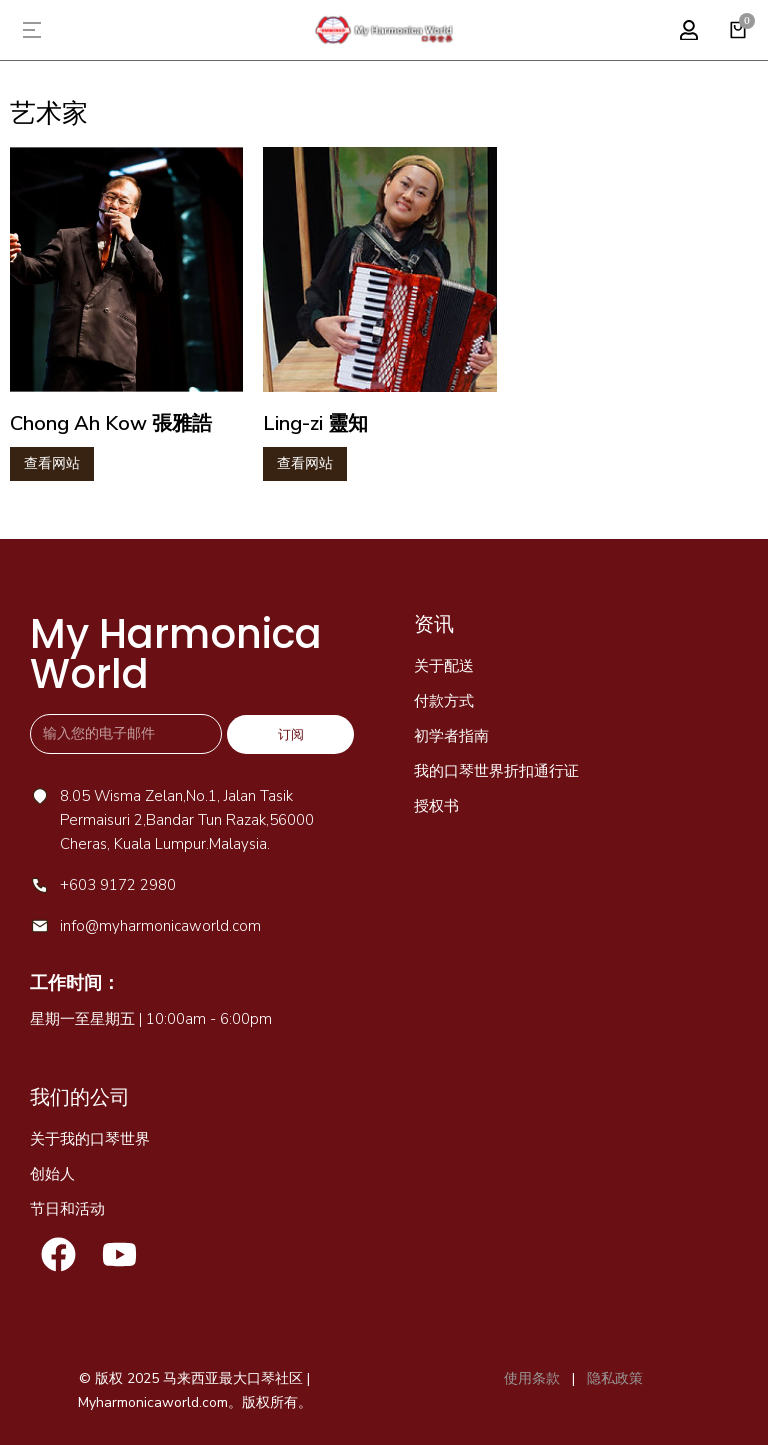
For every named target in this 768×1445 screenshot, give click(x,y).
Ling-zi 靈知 (315, 423)
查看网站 (52, 463)
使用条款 (532, 1378)
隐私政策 (613, 1378)
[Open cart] (738, 30)
